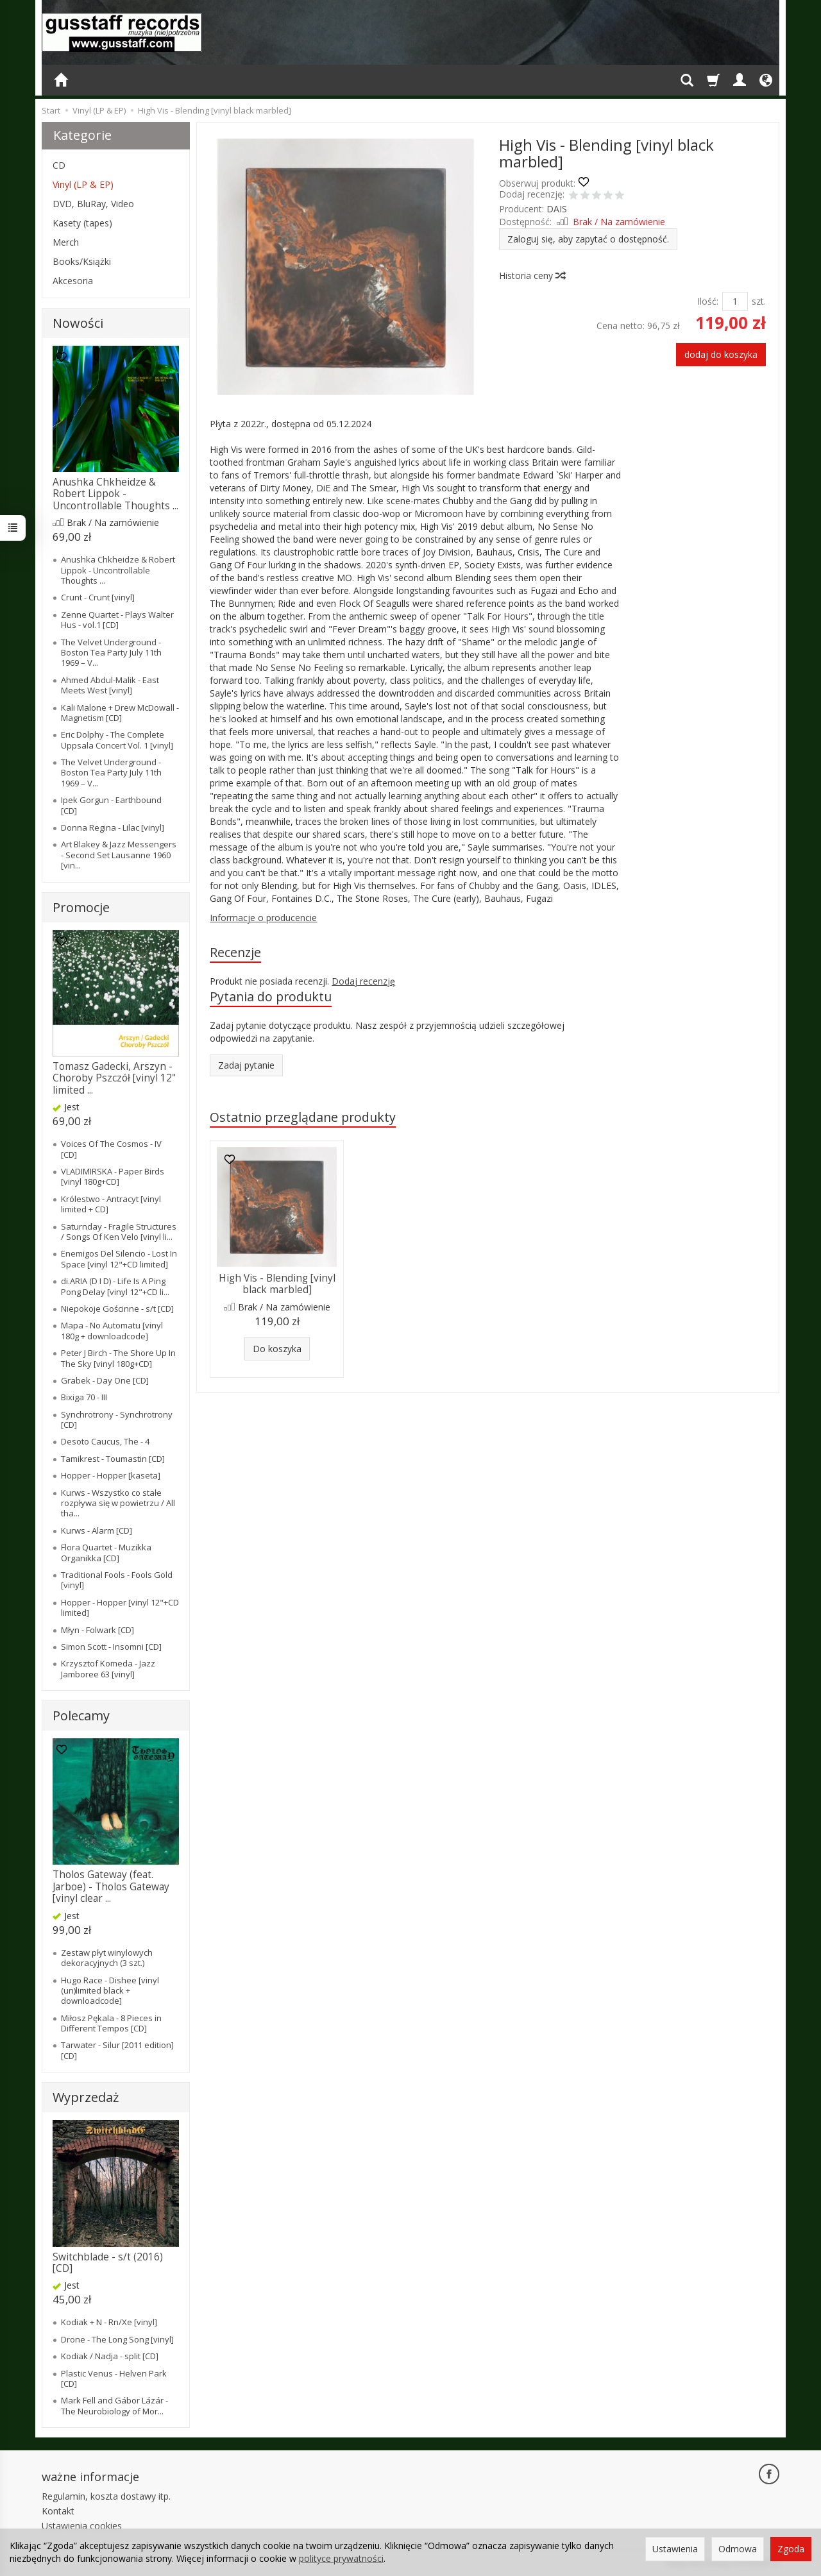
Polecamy (81, 1715)
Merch (66, 242)
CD (59, 165)
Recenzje (235, 952)
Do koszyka (277, 1349)
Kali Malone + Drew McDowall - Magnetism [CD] (120, 713)
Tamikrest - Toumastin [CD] (113, 1458)
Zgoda (790, 2549)
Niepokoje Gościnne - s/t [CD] (117, 1308)
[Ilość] (735, 301)
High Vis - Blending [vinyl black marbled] (277, 1283)
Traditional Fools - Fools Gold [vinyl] (117, 1580)
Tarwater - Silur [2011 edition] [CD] (117, 2050)
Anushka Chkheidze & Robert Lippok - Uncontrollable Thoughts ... (115, 494)
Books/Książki (82, 261)
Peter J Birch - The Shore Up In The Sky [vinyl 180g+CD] (118, 1358)
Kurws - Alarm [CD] (96, 1530)
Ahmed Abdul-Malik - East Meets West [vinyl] (110, 685)
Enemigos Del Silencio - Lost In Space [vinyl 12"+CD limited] (119, 1258)
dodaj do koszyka (721, 354)
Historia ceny (531, 275)
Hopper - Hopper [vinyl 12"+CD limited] (120, 1607)
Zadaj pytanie (246, 1065)
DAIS (556, 209)
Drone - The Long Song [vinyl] (117, 2339)
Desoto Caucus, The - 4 (105, 1441)
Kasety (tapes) (82, 223)
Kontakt (58, 2511)
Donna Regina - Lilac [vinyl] (112, 827)
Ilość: (707, 301)
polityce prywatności (341, 2558)
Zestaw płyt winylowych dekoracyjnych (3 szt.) (107, 1958)
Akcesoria (73, 281)
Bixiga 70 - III (84, 1397)
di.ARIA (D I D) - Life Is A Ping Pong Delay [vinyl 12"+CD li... (115, 1286)
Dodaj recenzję (363, 981)
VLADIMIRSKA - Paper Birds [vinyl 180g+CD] (112, 1176)
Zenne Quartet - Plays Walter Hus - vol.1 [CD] (117, 620)
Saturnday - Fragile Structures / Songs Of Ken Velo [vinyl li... (118, 1231)
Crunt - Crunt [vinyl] (98, 597)
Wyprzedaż (86, 2097)
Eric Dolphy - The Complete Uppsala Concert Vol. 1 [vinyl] (117, 739)
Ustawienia (675, 2549)
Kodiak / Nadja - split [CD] (109, 2356)
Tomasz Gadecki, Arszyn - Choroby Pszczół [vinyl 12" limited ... (114, 1078)
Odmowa (737, 2549)
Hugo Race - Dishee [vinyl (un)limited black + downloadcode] (110, 1990)
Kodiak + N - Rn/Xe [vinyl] (109, 2322)
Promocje (81, 907)
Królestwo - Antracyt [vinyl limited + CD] (111, 1204)
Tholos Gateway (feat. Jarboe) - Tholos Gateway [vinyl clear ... (111, 1886)
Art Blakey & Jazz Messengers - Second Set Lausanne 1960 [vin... (118, 854)
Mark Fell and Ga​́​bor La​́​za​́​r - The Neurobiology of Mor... (114, 2405)
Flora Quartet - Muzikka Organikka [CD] (106, 1552)
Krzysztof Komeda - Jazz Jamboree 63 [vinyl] (108, 1668)
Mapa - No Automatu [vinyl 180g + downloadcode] (112, 1330)
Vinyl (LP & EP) (83, 184)
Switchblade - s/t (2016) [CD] (108, 2262)
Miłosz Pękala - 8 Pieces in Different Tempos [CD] (111, 2023)
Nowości (78, 323)
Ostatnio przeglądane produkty (303, 1117)
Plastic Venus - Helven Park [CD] (114, 2378)
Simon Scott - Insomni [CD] (111, 1646)
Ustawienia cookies (82, 2526)
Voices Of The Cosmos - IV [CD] (111, 1149)
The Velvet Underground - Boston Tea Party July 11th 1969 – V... (111, 652)
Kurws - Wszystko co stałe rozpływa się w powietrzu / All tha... (118, 1503)
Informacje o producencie (263, 917)
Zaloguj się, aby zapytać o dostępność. (588, 239)
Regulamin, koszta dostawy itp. (106, 2496)
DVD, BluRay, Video (93, 204)
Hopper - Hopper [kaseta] (110, 1475)
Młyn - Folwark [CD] (97, 1630)
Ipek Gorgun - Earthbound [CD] (111, 805)
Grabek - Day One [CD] (105, 1380)
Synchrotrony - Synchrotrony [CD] (117, 1419)
